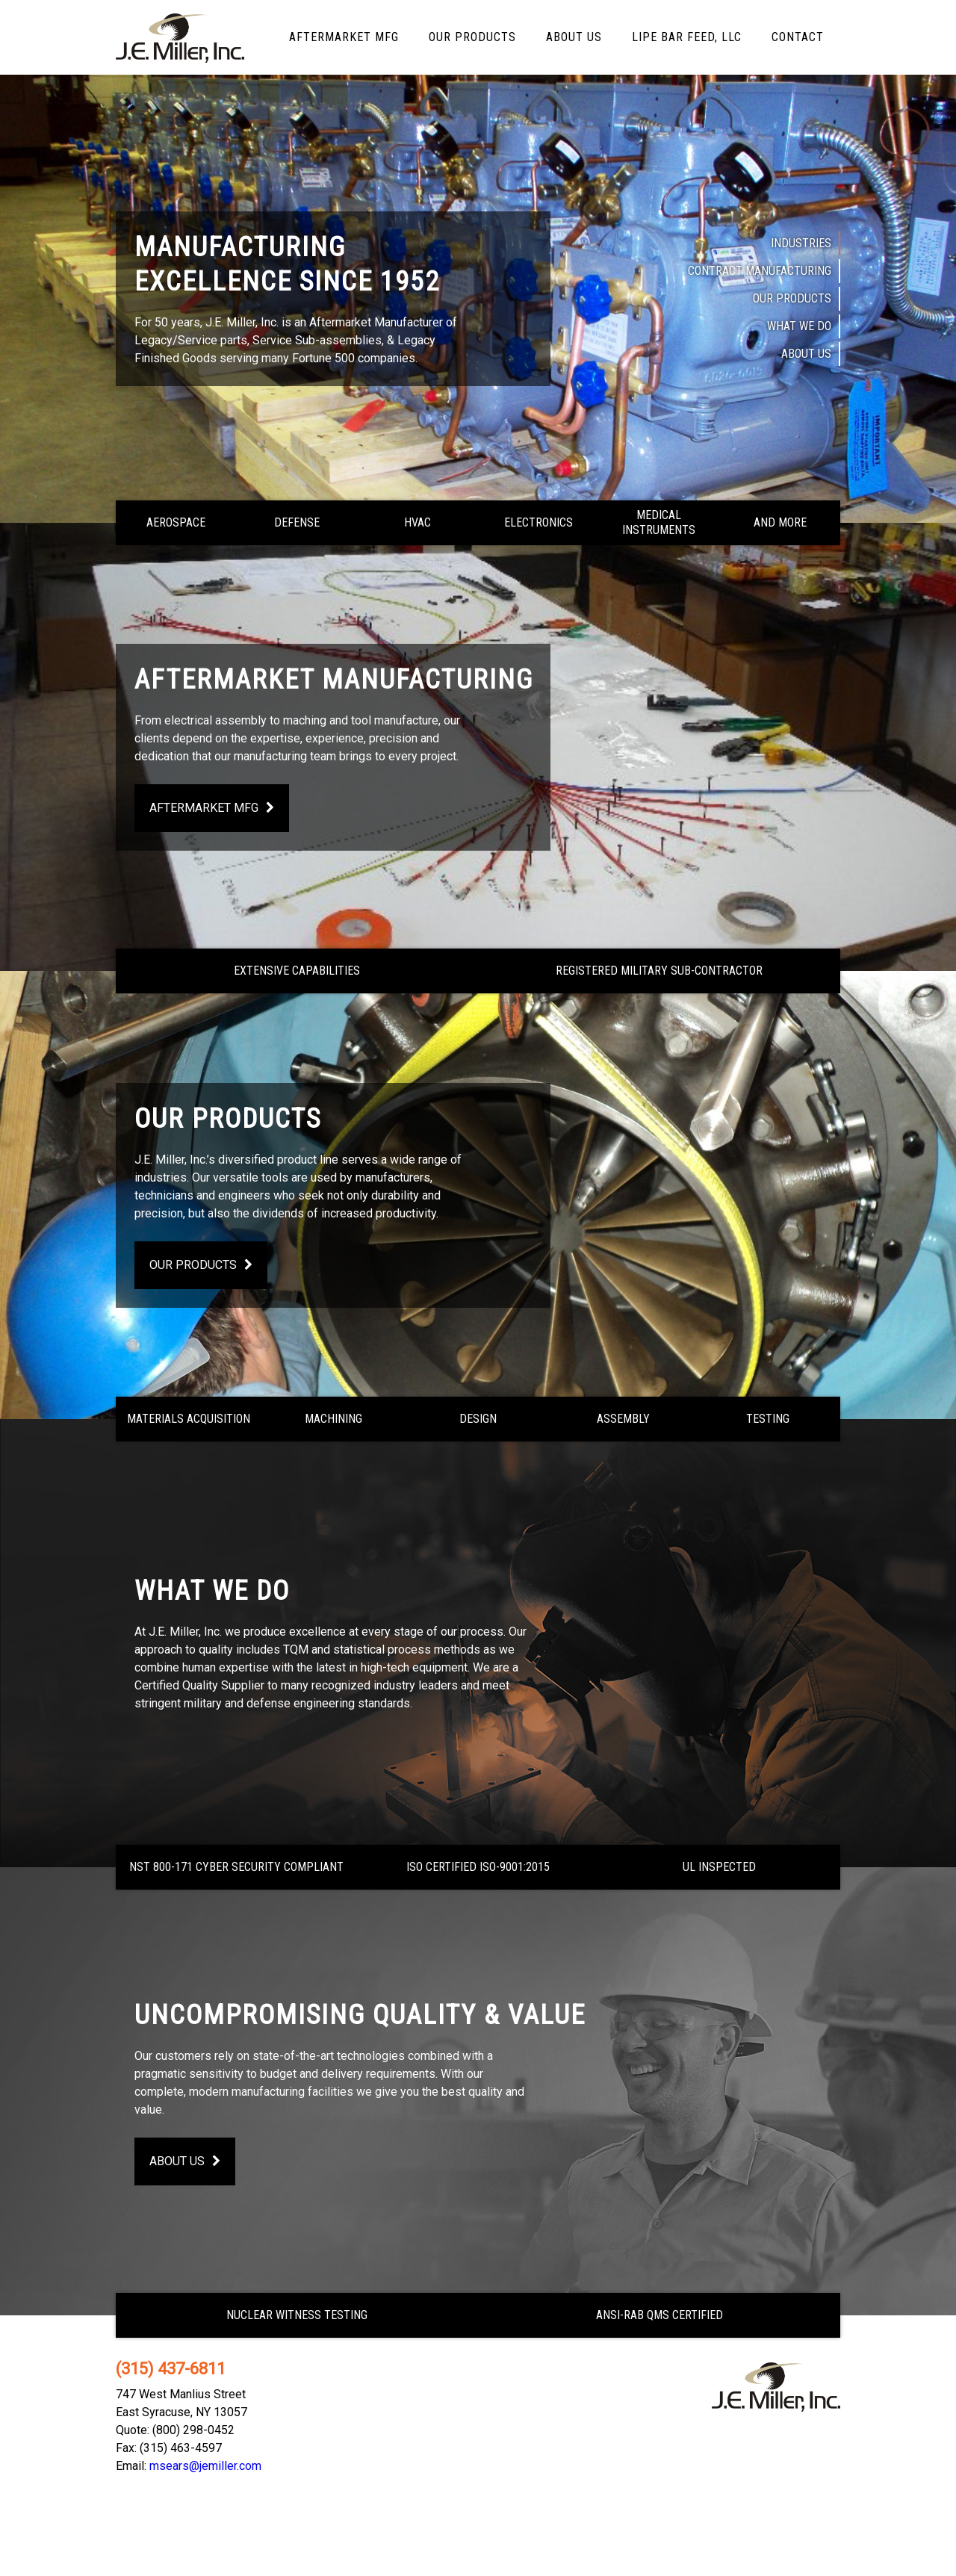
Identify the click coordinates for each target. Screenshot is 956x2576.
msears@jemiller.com (205, 2466)
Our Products (472, 37)
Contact (798, 37)
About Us (574, 37)
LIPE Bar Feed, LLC (687, 37)
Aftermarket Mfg (344, 37)
